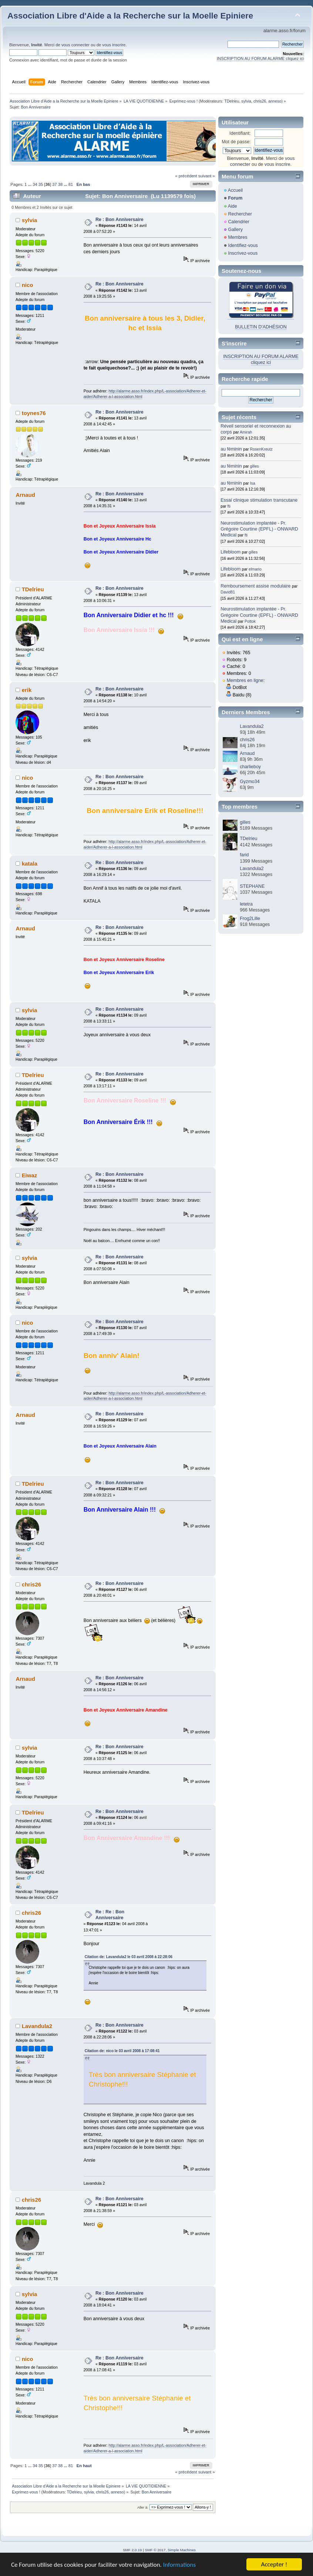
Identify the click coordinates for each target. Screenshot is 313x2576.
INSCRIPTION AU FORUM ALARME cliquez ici (260, 58)
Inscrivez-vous (243, 253)
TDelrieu (231, 101)
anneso (274, 101)
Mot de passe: (236, 141)
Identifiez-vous (243, 245)
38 (60, 184)
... (30, 184)
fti (229, 506)
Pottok (250, 621)
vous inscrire (113, 45)
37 (54, 184)
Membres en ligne (245, 680)
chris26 (259, 101)
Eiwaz (29, 1175)
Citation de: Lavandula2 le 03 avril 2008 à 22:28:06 (128, 1957)
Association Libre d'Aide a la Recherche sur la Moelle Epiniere (130, 15)
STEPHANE (252, 886)
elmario (255, 569)
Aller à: (142, 2507)
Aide (232, 206)
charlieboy (250, 766)
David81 (228, 592)
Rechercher (240, 214)
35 (40, 184)
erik (27, 690)
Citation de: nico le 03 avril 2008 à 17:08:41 (122, 2051)
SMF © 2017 (155, 2550)
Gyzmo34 (249, 781)
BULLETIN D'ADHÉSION (261, 326)
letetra (246, 904)
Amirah (246, 432)
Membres (237, 237)
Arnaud (247, 753)
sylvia (246, 101)
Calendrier (238, 221)
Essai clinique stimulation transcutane (259, 500)
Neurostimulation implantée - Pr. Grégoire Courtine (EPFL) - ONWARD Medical (259, 529)
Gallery (235, 229)
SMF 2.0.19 (132, 2550)
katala (29, 863)
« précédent (186, 176)
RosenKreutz (261, 449)
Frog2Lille (250, 918)
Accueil (235, 190)
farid (244, 854)
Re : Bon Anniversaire (119, 219)
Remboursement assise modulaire (255, 586)
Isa (252, 483)
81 (70, 184)
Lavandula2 (37, 2026)
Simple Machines (182, 2550)
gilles (254, 466)
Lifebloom (230, 552)
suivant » (206, 176)
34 (35, 184)
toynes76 (34, 413)
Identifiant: (240, 133)
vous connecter (75, 45)
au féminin (231, 449)
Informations (179, 2566)
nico (27, 285)
